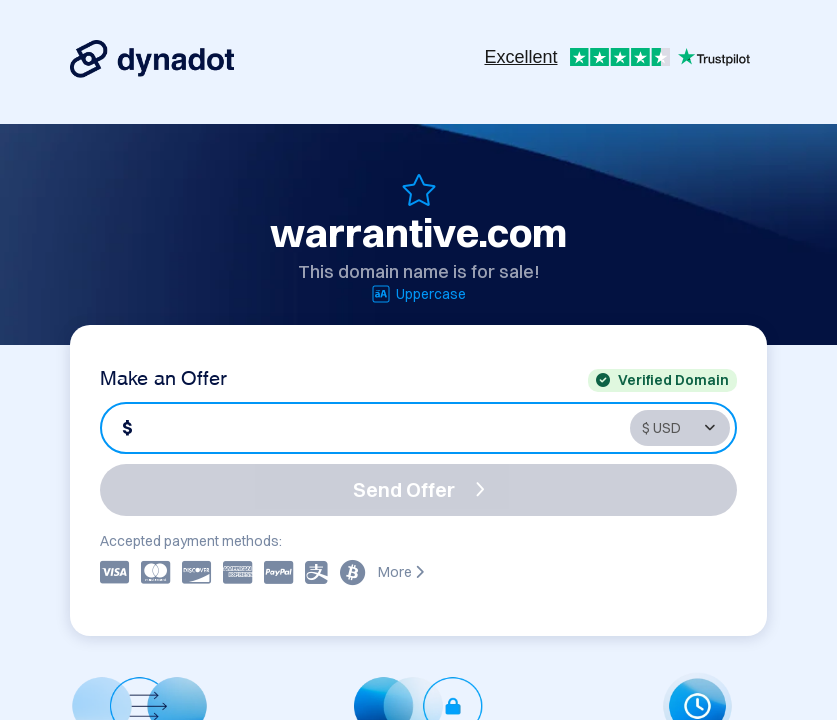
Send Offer (419, 489)
